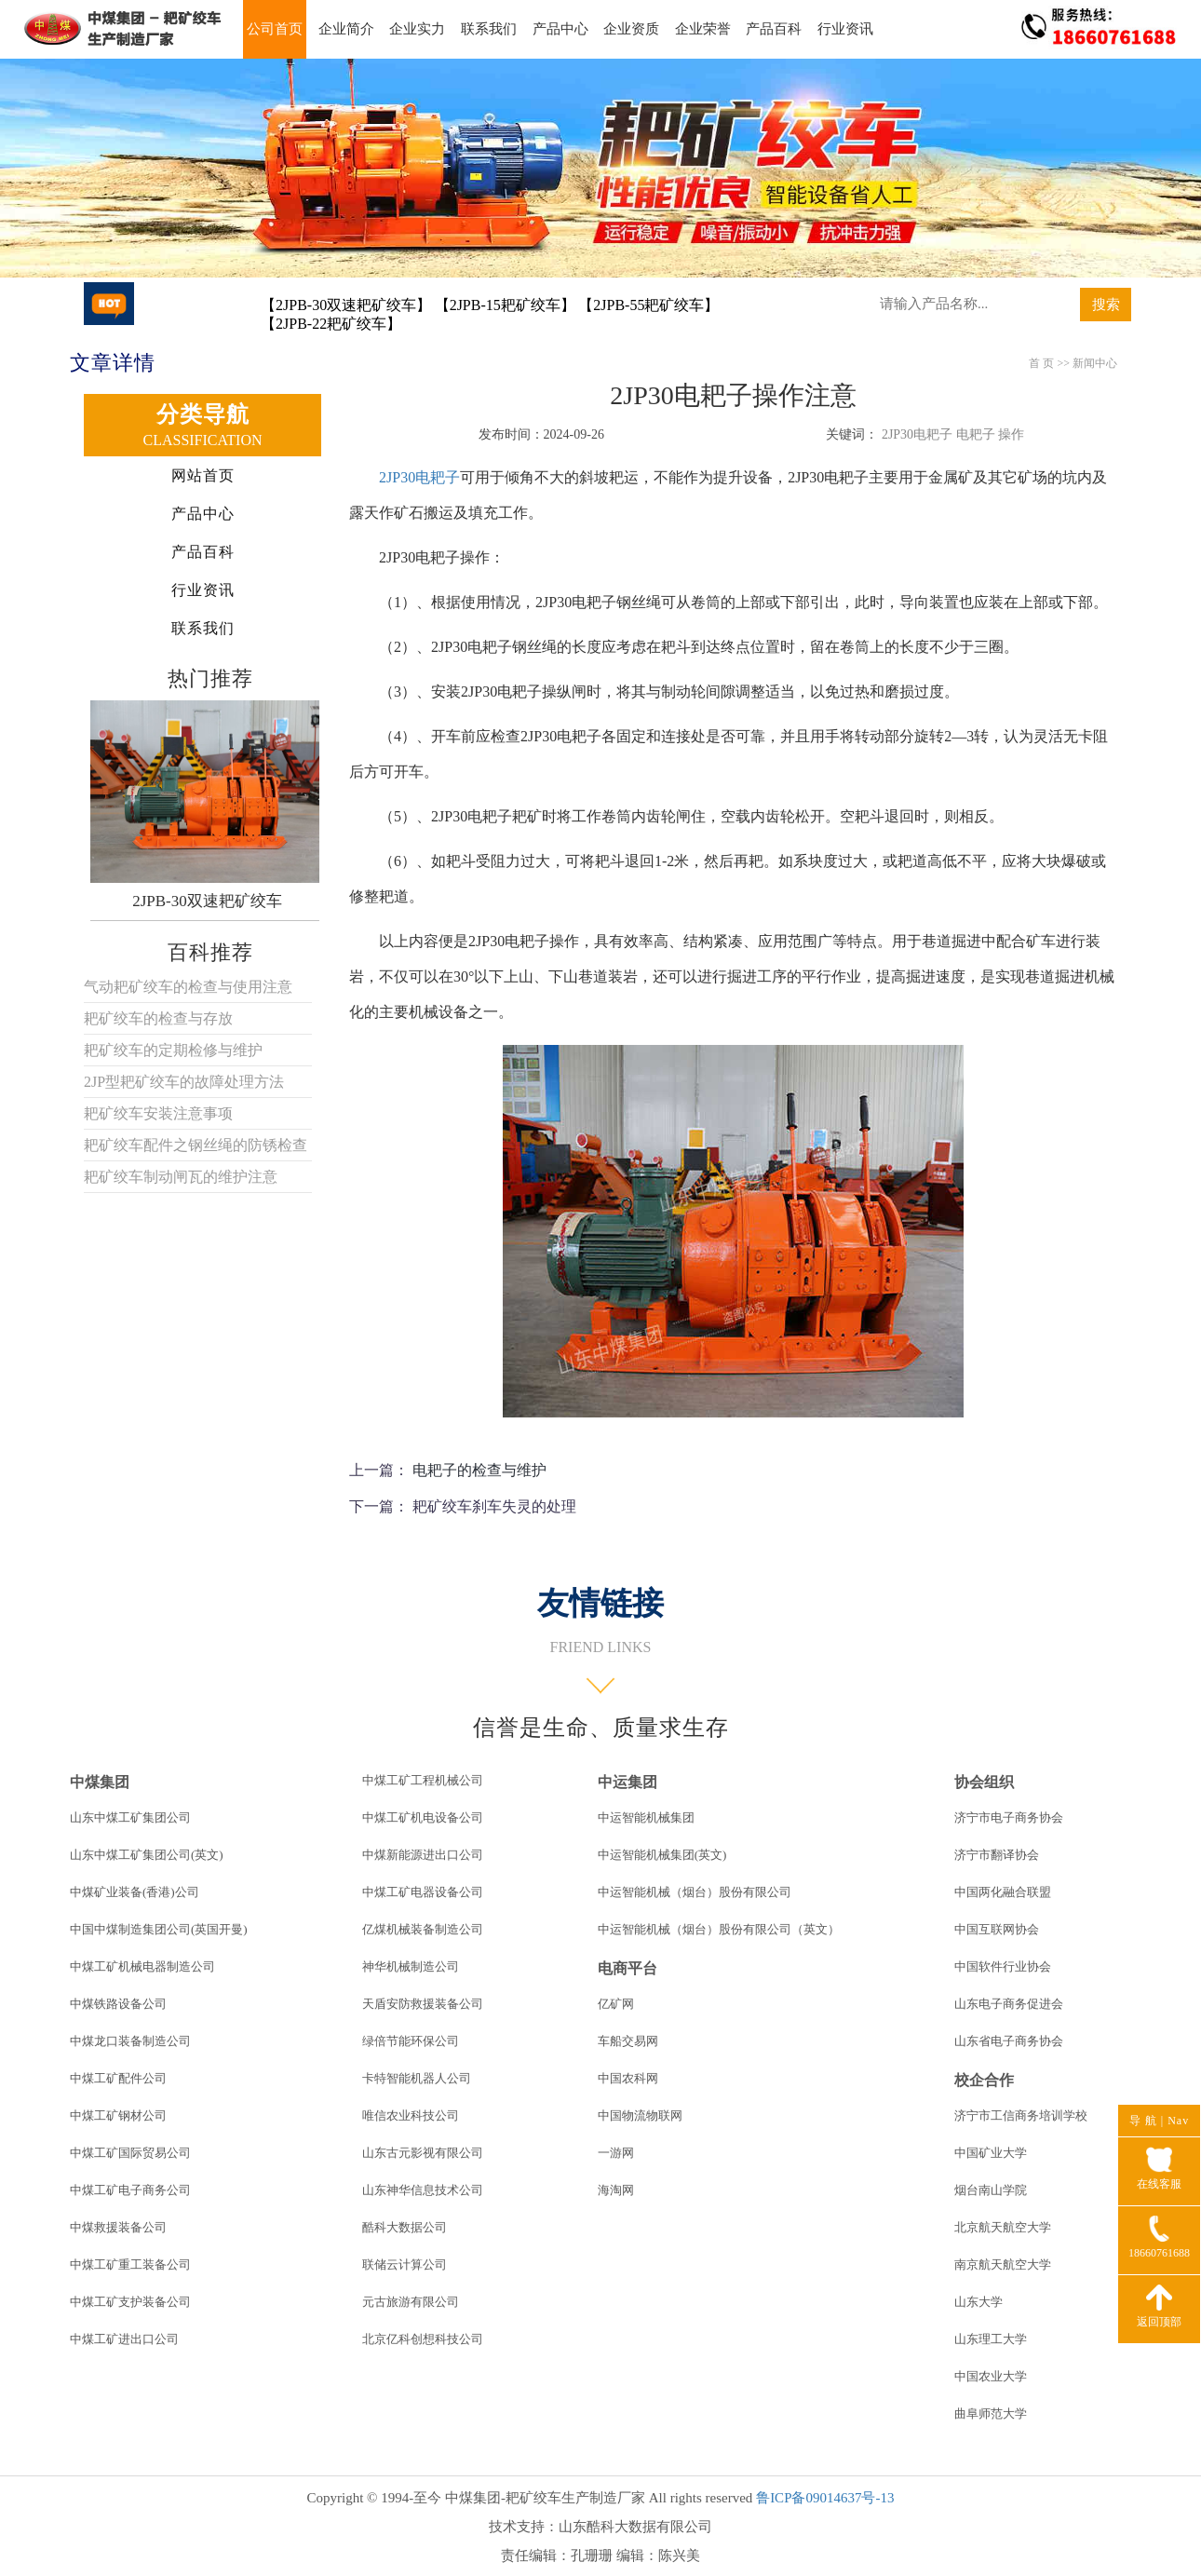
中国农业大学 (990, 2376)
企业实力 (417, 28)
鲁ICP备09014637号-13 (825, 2497)
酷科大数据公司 (404, 2227)
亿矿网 (616, 2004)
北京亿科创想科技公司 (422, 2339)
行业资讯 (845, 28)
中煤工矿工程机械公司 (422, 1780)
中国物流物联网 (640, 2115)
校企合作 (984, 2080)
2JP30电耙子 (419, 477)
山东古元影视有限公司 (422, 2153)
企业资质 (631, 28)
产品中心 (560, 28)
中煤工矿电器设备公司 (422, 1892)
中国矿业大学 (990, 2153)
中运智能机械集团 (646, 1817)
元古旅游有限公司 (410, 2302)
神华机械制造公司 (410, 1966)
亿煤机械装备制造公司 (422, 1929)
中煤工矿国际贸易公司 (130, 2153)
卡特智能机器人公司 (416, 2078)
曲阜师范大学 (990, 2413)
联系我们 (489, 28)
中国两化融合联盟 (1002, 1892)
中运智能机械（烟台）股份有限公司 (694, 1892)
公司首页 (275, 28)
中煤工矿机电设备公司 (422, 1817)
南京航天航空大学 (1002, 2264)
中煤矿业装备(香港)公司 (134, 1892)
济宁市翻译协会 (996, 1855)
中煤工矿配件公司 (118, 2078)
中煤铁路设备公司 (118, 2004)
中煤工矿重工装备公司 (130, 2264)
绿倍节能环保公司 (410, 2041)
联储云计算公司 (404, 2264)
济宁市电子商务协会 (1008, 1817)
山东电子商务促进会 (1008, 2004)
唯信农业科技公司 (410, 2115)
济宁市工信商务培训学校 (1020, 2115)
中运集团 (627, 1782)
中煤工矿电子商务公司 (130, 2190)
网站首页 (203, 475)
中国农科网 (628, 2078)
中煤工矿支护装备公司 (130, 2302)
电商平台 (627, 1968)
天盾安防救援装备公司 (422, 2004)
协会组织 (984, 1782)
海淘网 (616, 2190)
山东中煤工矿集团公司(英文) (146, 1855)
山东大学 (978, 2302)
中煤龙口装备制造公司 (130, 2041)
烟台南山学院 (990, 2190)
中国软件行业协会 (1002, 1966)
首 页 (1041, 363)
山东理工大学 (990, 2339)
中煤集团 (99, 1782)
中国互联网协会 (996, 1929)
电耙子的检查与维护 (479, 1470)
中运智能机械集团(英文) (662, 1855)
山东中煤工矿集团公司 (130, 1817)
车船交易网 (628, 2041)
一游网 (616, 2153)
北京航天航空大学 (1002, 2227)
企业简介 (346, 28)
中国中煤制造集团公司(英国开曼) (159, 1929)
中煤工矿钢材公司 (118, 2115)
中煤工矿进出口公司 (124, 2339)
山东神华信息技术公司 (422, 2190)
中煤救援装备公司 (118, 2227)
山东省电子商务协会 (1008, 2041)
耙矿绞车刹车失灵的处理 (494, 1506)
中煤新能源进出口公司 (422, 1855)
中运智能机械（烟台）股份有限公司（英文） (719, 1929)
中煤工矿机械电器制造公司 (142, 1966)
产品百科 (774, 28)
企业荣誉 (703, 28)
